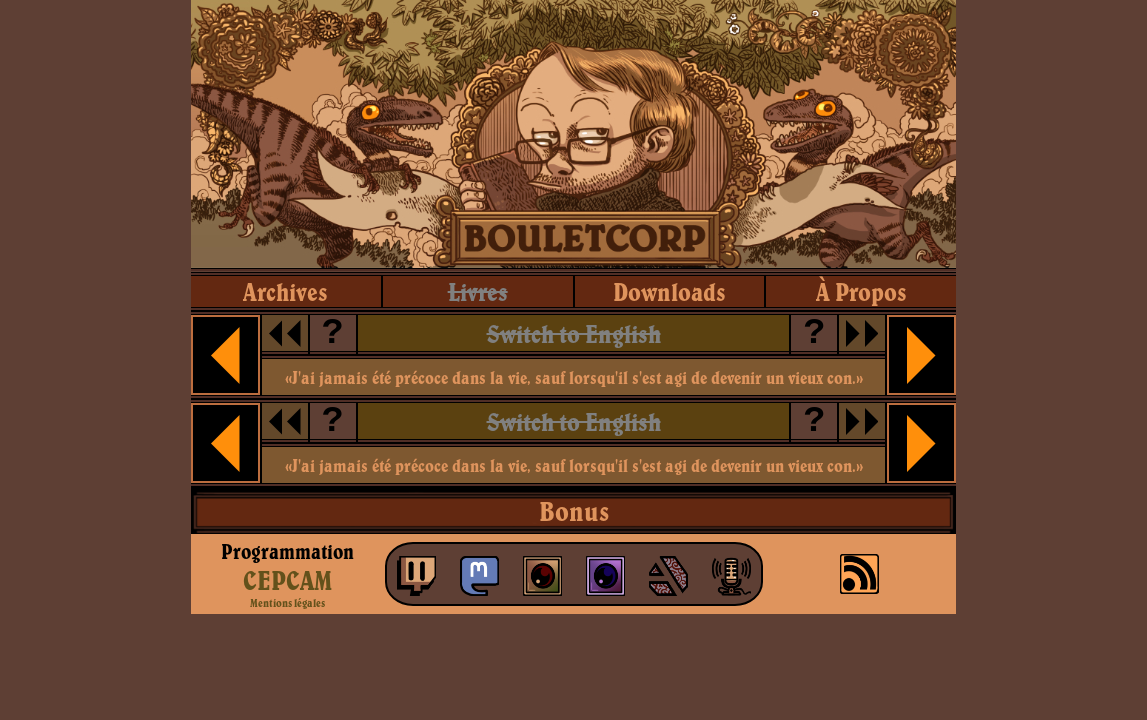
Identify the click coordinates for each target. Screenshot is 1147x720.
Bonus (574, 511)
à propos (861, 291)
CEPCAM (287, 580)
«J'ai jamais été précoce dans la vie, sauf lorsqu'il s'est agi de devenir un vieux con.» (574, 377)
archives (285, 291)
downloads (669, 291)
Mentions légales (287, 603)
